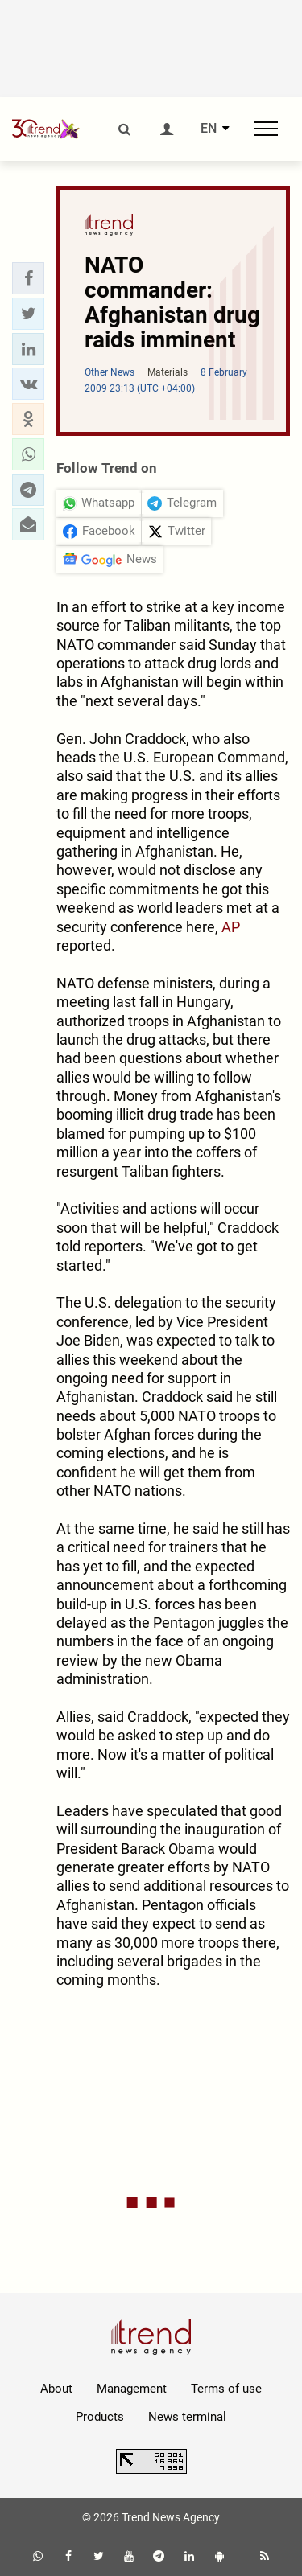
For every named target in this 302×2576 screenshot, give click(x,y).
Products (100, 2417)
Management (132, 2388)
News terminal (187, 2417)
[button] (28, 278)
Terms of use (226, 2388)
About (56, 2388)
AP (230, 926)
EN (209, 128)
